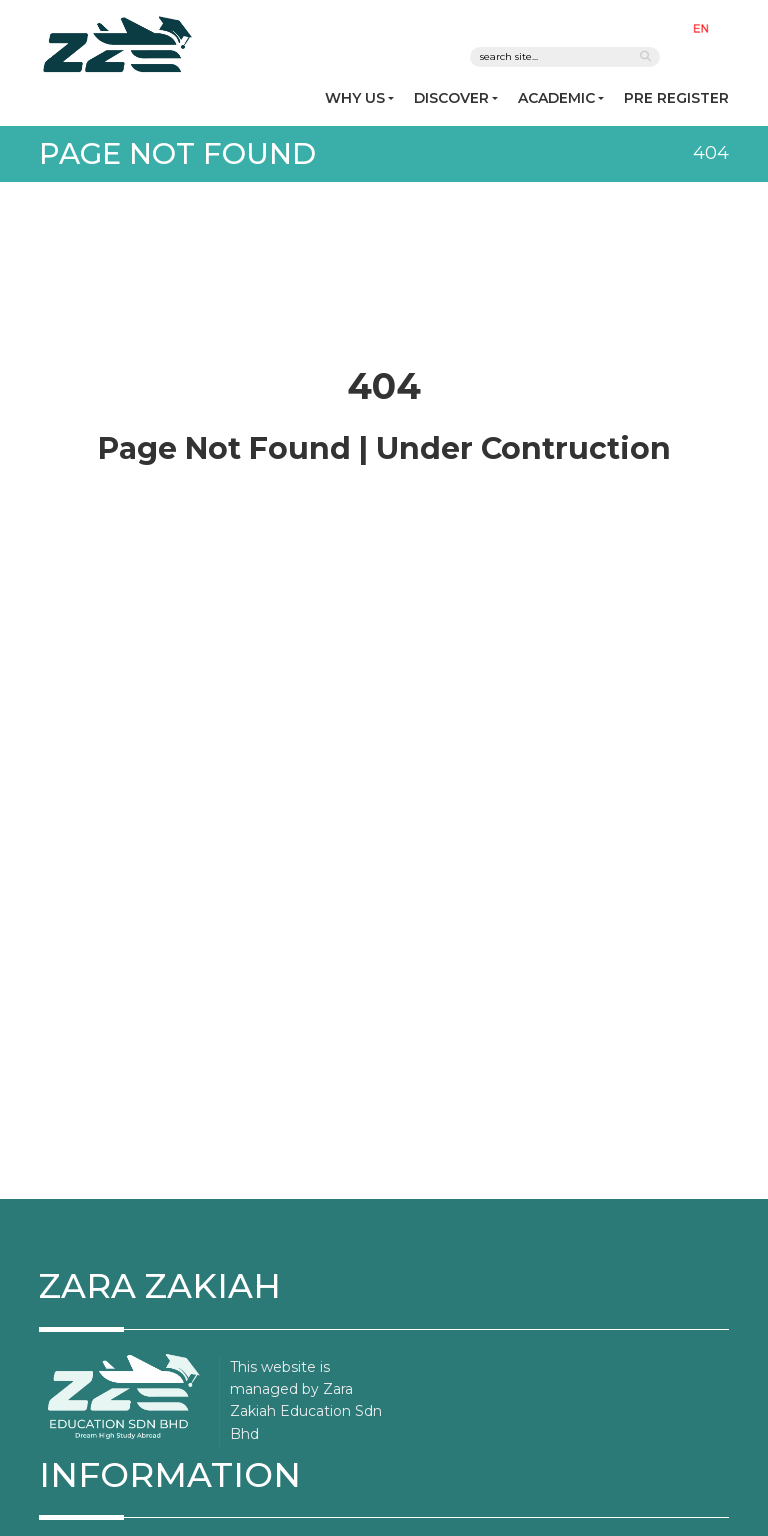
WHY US (355, 98)
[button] (705, 27)
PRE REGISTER (676, 98)
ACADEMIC (556, 98)
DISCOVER (451, 98)
